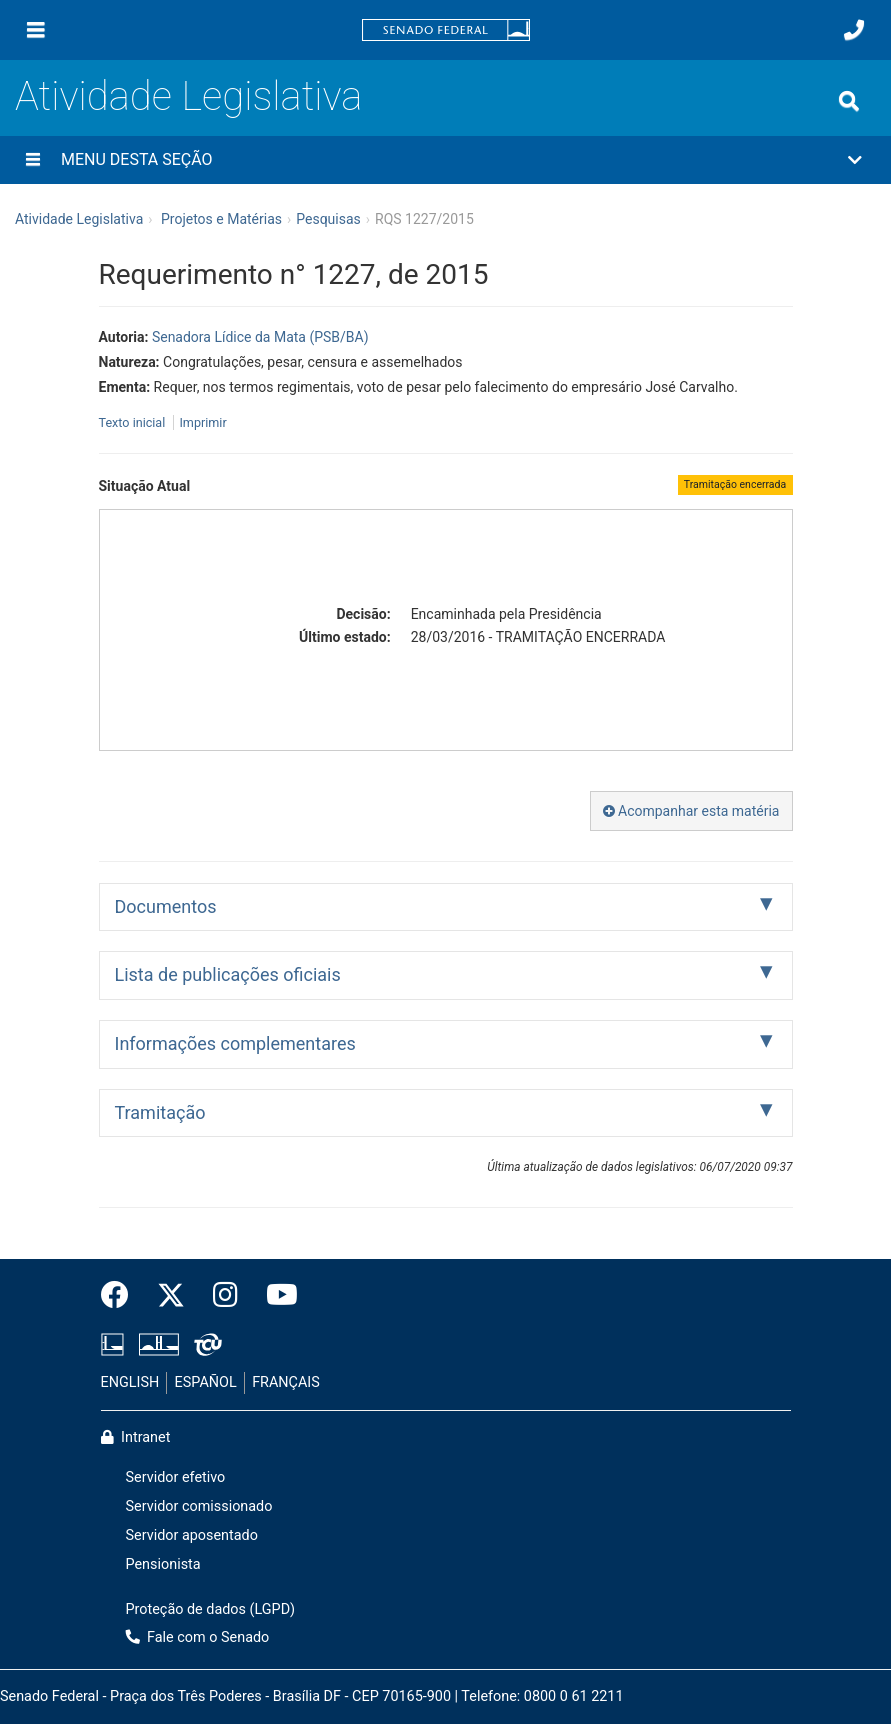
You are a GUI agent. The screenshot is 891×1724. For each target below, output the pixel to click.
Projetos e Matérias (221, 219)
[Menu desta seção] (33, 160)
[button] (445, 160)
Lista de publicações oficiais (228, 974)
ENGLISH (130, 1382)
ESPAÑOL (206, 1382)
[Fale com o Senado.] (854, 30)
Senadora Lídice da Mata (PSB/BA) (260, 337)
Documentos (166, 906)
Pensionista (163, 1564)
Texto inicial (134, 422)
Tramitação (160, 1112)
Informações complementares (235, 1043)
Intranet (136, 1437)
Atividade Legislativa (188, 96)
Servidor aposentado (192, 1535)
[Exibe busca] (849, 101)
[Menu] (36, 30)
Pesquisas (328, 219)
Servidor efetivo (176, 1477)
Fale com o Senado (198, 1637)
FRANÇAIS (286, 1382)
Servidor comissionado (199, 1506)
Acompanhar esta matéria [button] (691, 811)
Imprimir (202, 422)
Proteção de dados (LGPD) (211, 1609)
